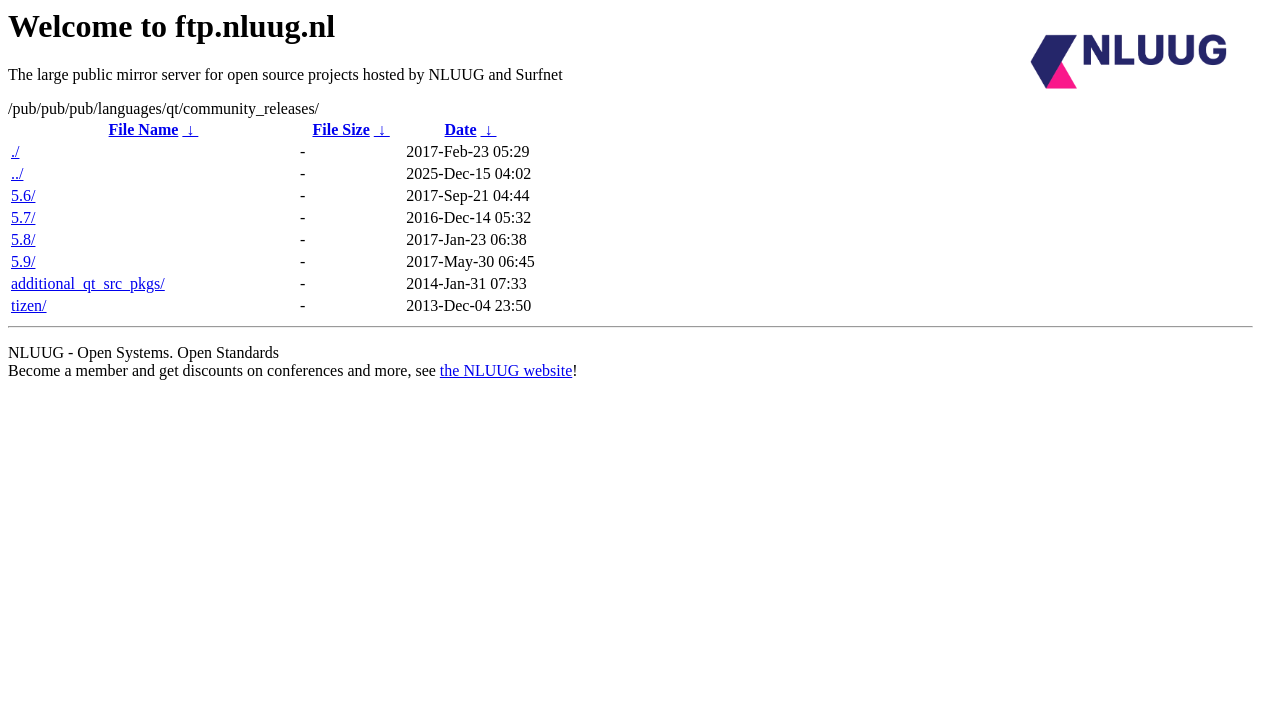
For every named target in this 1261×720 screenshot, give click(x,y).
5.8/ (23, 239)
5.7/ (23, 217)
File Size (340, 129)
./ (15, 151)
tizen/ (29, 305)
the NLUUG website (506, 370)
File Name (144, 129)
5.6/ (23, 195)
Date (461, 129)
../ (17, 173)
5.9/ (23, 261)
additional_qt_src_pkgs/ (88, 283)
